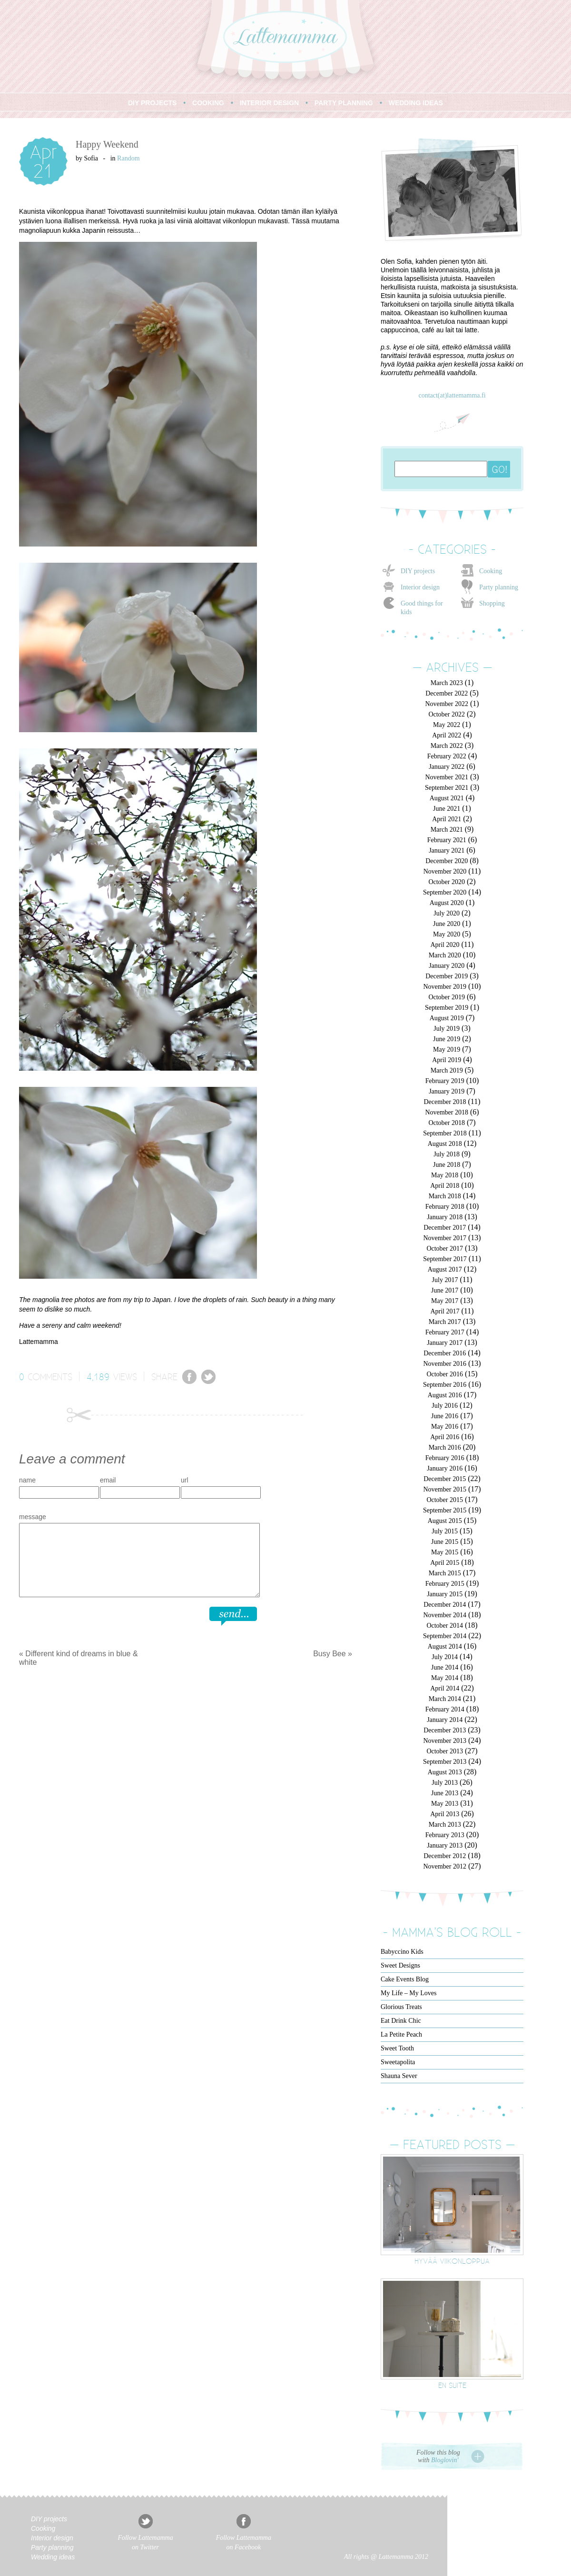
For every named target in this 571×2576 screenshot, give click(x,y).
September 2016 (444, 1384)
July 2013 (445, 1782)
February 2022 (446, 756)
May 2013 (444, 1803)
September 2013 (444, 1761)
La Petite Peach (401, 2034)
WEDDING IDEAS (416, 103)
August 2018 (445, 1143)
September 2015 (444, 1510)
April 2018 (444, 1185)
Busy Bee (329, 1654)
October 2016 (444, 1374)
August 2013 (445, 1772)
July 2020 (446, 913)
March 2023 (447, 682)
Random (128, 158)
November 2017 (444, 1238)
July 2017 (445, 1279)
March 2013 (445, 1824)
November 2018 (446, 1112)
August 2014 (445, 1646)
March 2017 (445, 1321)
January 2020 (446, 965)
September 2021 (446, 787)
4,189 (98, 1376)
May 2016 (444, 1426)
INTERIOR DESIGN (269, 103)
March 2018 (445, 1196)
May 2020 (446, 934)
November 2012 (444, 1866)
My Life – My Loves (408, 1993)
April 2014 (444, 1688)
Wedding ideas (53, 2557)
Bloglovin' (444, 2460)
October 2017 (444, 1248)
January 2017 (445, 1342)
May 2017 (444, 1300)
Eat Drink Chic (401, 2020)
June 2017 (444, 1290)
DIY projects (418, 571)
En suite (452, 2384)
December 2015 (444, 1478)
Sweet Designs (400, 1965)
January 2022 (446, 766)
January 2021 (446, 850)
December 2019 (446, 976)
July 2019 (446, 1028)
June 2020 (446, 923)
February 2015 (444, 1583)
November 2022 (446, 703)
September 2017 (444, 1259)
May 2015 (444, 1552)
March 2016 (445, 1447)
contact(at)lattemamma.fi (451, 395)
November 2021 (446, 777)
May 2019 (446, 1049)
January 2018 (445, 1217)
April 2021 (446, 819)
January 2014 (445, 1719)
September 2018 (444, 1133)
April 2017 (444, 1311)
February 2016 (444, 1458)
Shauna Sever (399, 2075)
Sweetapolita (398, 2062)
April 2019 (446, 1060)
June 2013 (444, 1793)
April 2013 (444, 1814)
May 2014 (444, 1677)
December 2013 (444, 1730)
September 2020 (444, 892)
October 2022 (446, 714)
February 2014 (444, 1709)
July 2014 (445, 1657)
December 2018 (444, 1101)
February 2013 (444, 1835)
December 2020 (446, 861)
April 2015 (444, 1562)
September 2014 (444, 1636)
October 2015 (444, 1499)
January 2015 (445, 1594)
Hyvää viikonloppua (452, 2260)
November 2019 (444, 986)
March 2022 (447, 745)
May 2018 (444, 1175)
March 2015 (445, 1573)
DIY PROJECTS (152, 103)
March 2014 (445, 1698)
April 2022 (446, 735)
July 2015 (445, 1531)
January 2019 (446, 1091)
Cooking (490, 571)
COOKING (208, 103)
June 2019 (446, 1039)
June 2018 (446, 1164)
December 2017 (444, 1227)
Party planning (498, 587)
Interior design (420, 587)
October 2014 (444, 1625)
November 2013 (444, 1740)
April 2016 (444, 1437)
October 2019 (446, 997)
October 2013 (444, 1751)
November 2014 (444, 1615)
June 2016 (444, 1416)
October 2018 (446, 1122)
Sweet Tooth (397, 2048)
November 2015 (444, 1489)
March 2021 (447, 829)
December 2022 (446, 693)
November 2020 (445, 871)
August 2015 (445, 1520)
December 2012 (444, 1856)
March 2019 (447, 1070)
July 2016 (445, 1405)
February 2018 (444, 1206)
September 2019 (446, 1007)
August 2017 (445, 1269)
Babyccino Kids (402, 1951)
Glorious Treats (401, 2006)
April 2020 (444, 944)
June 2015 (444, 1541)
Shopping (492, 603)
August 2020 (447, 902)
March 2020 (445, 955)
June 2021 (446, 808)
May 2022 (446, 724)
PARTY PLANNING (344, 103)
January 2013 (445, 1845)
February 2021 (446, 840)
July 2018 (446, 1154)
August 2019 (447, 1018)
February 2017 (444, 1332)
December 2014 (444, 1604)
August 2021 (447, 798)
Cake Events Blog (405, 1979)
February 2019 (444, 1080)
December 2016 (444, 1353)
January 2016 (445, 1468)
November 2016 (444, 1363)
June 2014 (444, 1667)
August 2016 (445, 1395)
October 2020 (446, 881)
